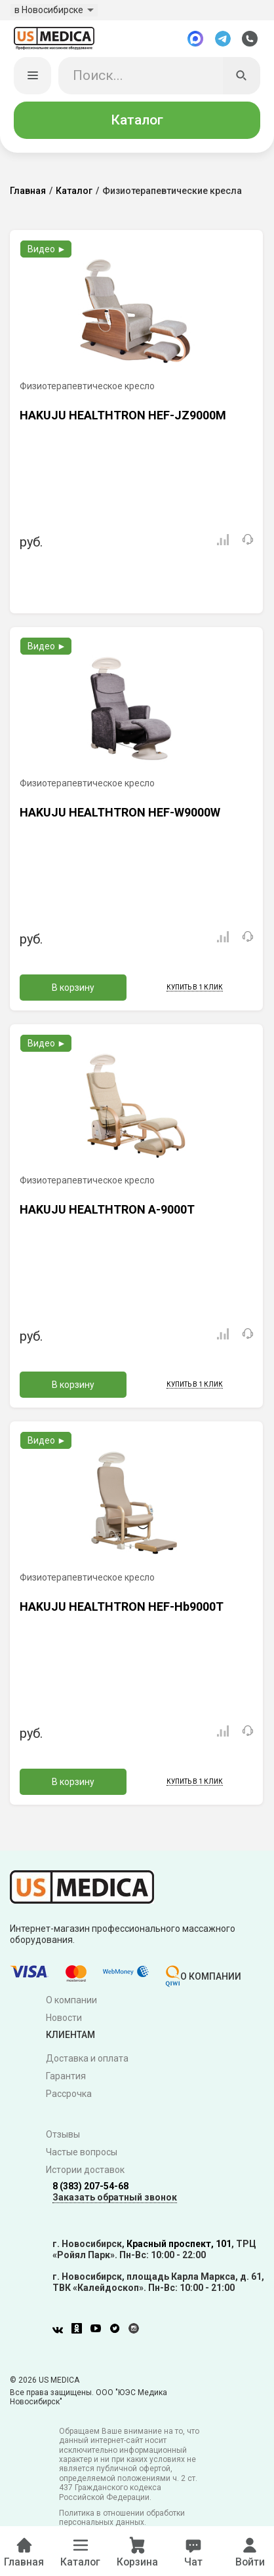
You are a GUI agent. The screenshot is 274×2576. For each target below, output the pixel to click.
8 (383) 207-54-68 (90, 2188)
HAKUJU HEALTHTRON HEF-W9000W (120, 815)
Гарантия (66, 2078)
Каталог (137, 122)
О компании (71, 2002)
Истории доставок (85, 2172)
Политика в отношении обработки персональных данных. (122, 2520)
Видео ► (47, 251)
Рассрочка (69, 2096)
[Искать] (241, 78)
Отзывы (63, 2137)
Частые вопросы (81, 2154)
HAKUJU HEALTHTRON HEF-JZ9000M (123, 418)
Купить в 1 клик (194, 989)
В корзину (73, 990)
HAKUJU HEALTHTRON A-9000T (107, 1212)
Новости (64, 2020)
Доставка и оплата (87, 2061)
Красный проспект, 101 (179, 2246)
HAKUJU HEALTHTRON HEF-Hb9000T (122, 1609)
